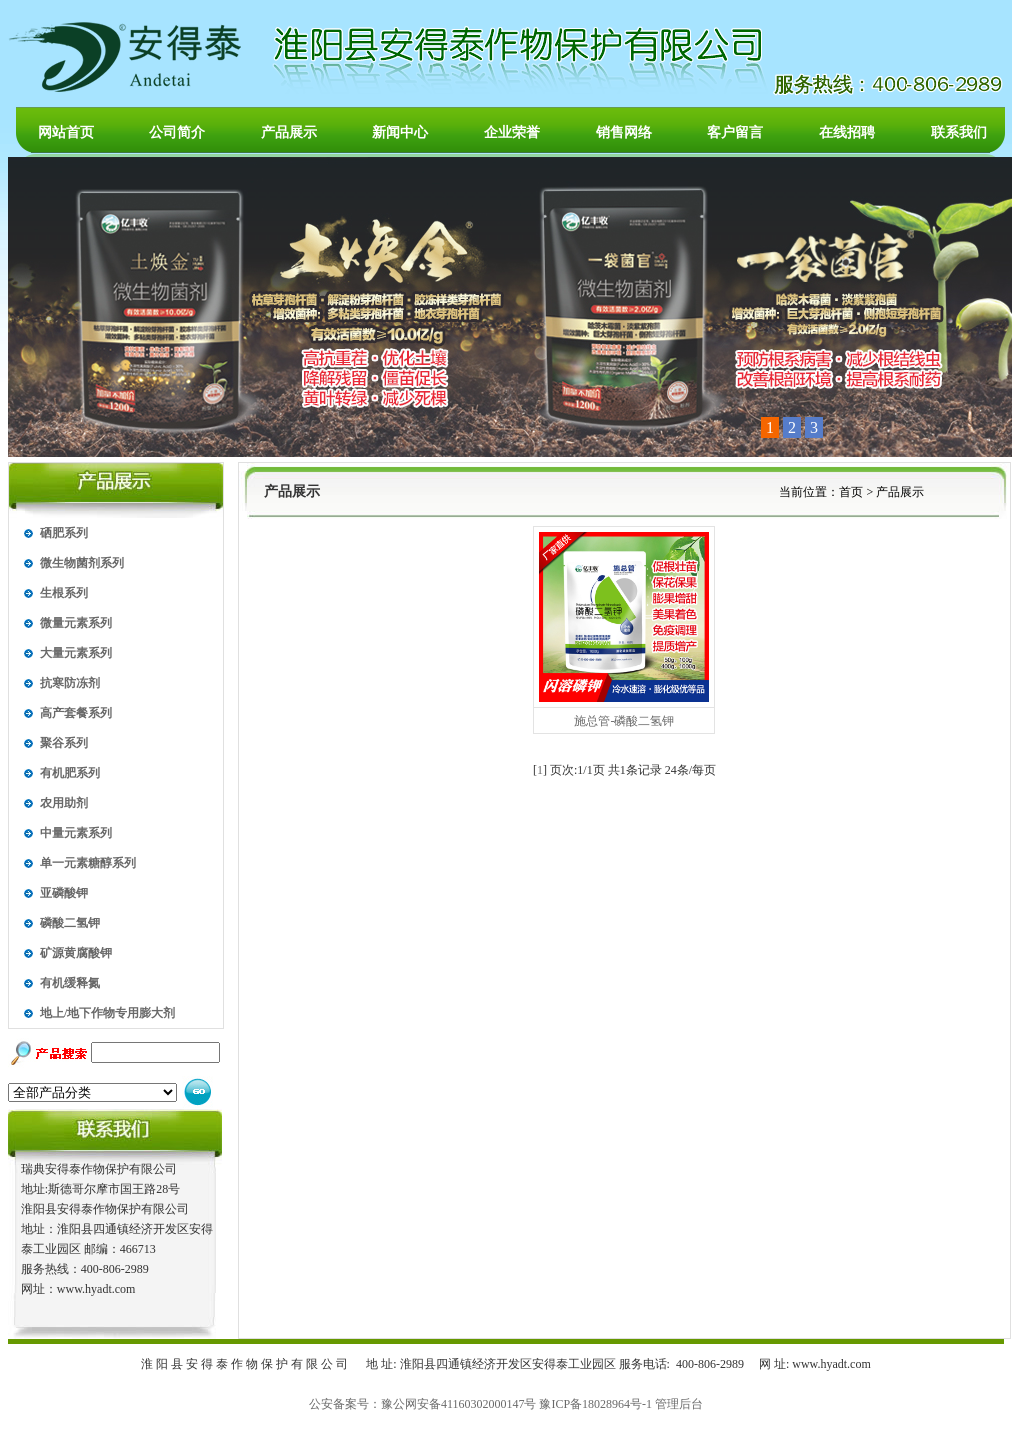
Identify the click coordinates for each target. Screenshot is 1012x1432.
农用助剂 (64, 803)
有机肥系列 (70, 773)
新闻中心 (400, 132)
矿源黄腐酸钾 (76, 953)
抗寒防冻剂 (70, 683)
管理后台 (679, 1404)
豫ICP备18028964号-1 (595, 1404)
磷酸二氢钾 (70, 923)
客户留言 (735, 132)
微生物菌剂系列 (82, 563)
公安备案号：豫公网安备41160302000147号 (423, 1404)
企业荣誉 (512, 132)
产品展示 (289, 132)
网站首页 (66, 132)
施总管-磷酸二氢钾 (624, 721)
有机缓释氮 (70, 983)
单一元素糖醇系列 (88, 863)
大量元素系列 (76, 653)
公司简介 (177, 132)
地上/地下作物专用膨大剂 (107, 1013)
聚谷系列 (64, 743)
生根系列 (64, 593)
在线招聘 (847, 132)
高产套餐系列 (76, 713)
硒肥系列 (64, 533)
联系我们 (959, 132)
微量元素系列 (76, 623)
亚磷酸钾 (64, 893)
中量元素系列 (76, 833)
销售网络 (624, 132)
